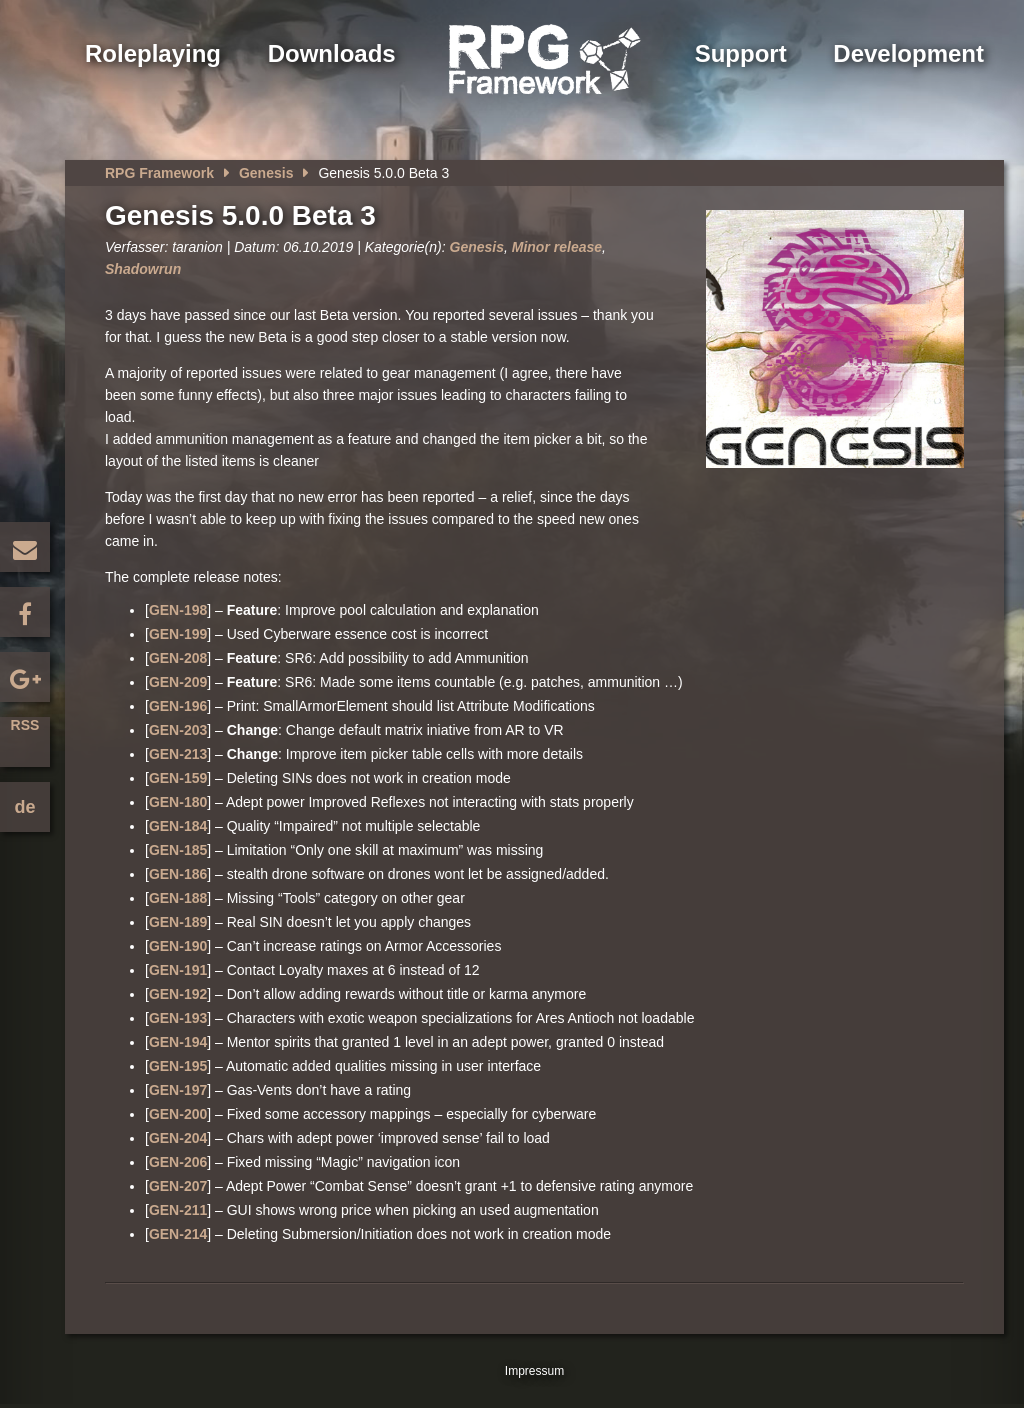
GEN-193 (178, 1018)
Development (908, 53)
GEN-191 (178, 970)
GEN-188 (178, 898)
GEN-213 (178, 754)
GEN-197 (178, 1090)
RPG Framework (159, 173)
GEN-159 (178, 778)
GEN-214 (178, 1234)
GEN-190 (178, 946)
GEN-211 (178, 1210)
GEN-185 (178, 850)
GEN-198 (178, 610)
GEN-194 (178, 1042)
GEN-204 (178, 1138)
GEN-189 (178, 922)
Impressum (534, 1371)
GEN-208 (178, 658)
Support (741, 53)
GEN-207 (178, 1186)
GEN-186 (178, 874)
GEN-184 (178, 826)
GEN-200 (178, 1114)
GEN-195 (178, 1066)
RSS (25, 725)
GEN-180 (178, 802)
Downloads (332, 53)
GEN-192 (178, 994)
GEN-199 (178, 634)
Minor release (557, 247)
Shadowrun (143, 269)
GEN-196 (178, 706)
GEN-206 (178, 1162)
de (24, 807)
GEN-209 (178, 682)
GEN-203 (178, 730)
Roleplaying (153, 53)
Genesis (266, 173)
